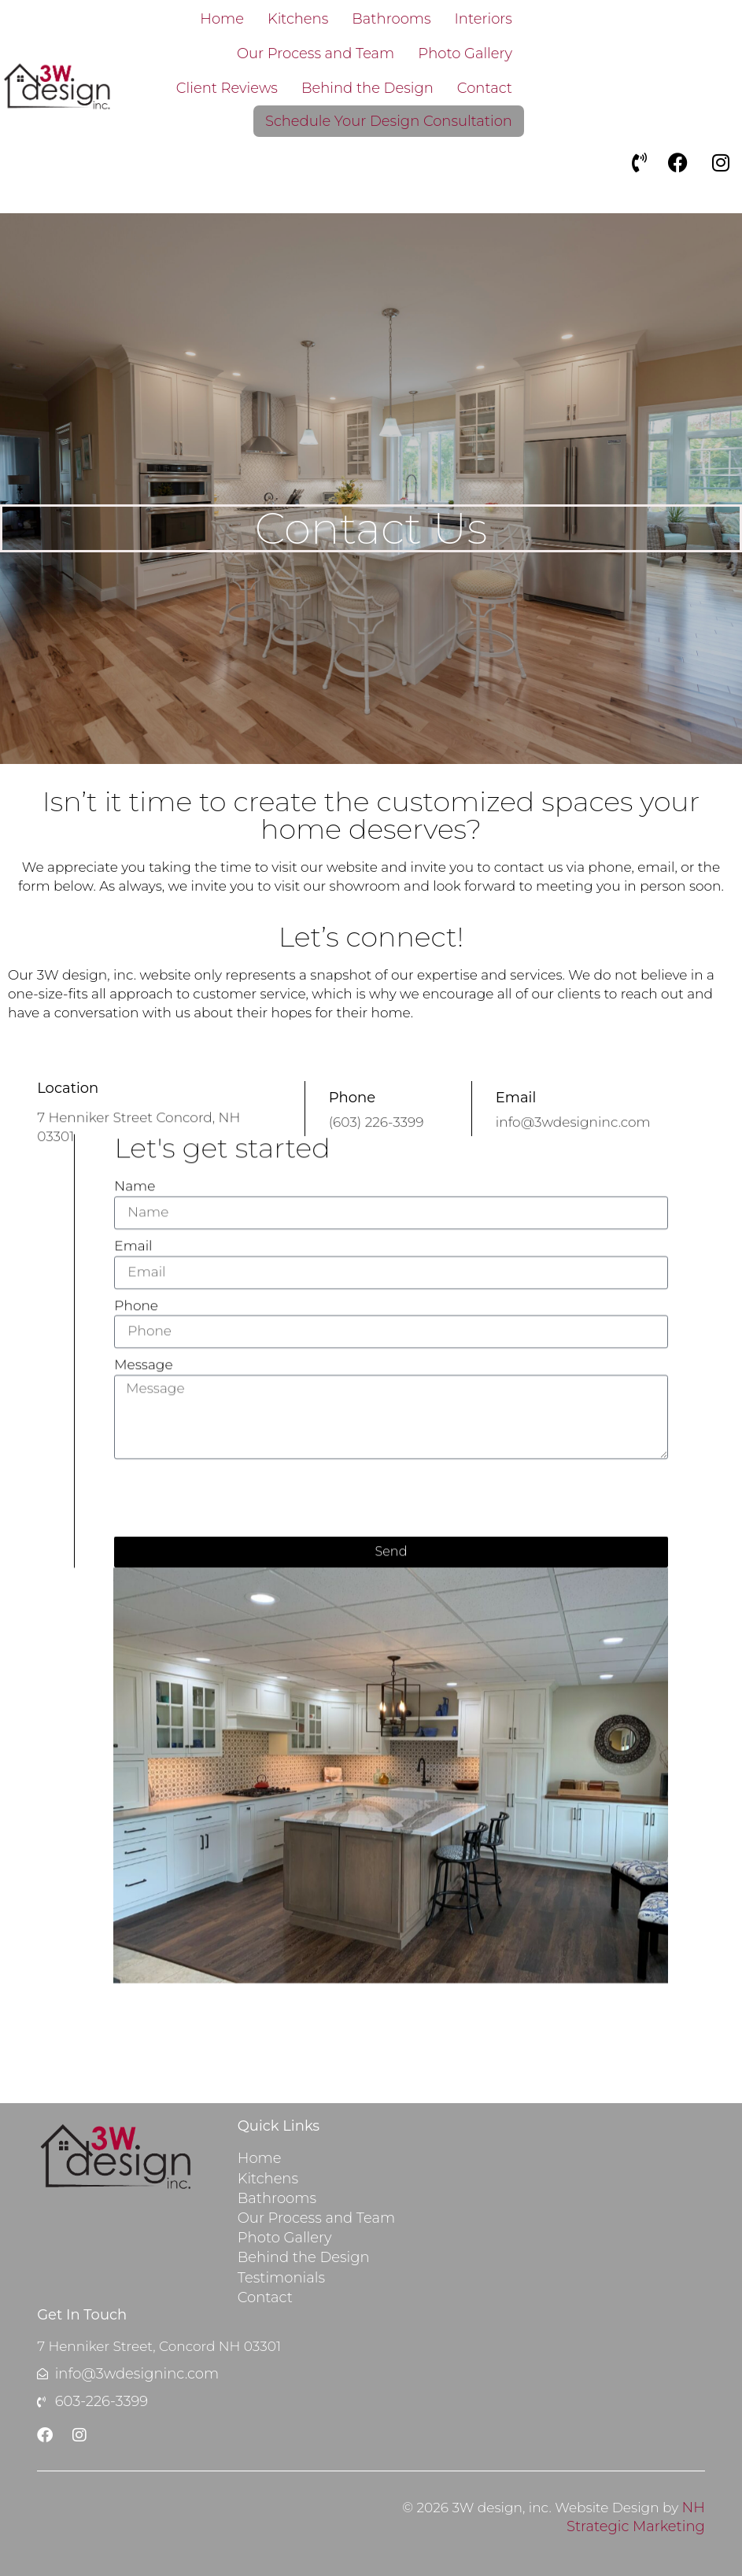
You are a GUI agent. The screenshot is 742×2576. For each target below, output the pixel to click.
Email (133, 1241)
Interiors (483, 19)
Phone (136, 1301)
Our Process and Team (315, 53)
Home (222, 19)
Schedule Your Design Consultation (388, 121)
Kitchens (298, 19)
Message (143, 1361)
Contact (484, 88)
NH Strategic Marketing (636, 2517)
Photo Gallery (465, 53)
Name (134, 1182)
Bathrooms (391, 19)
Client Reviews (227, 88)
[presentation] (233, 1494)
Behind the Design (367, 88)
